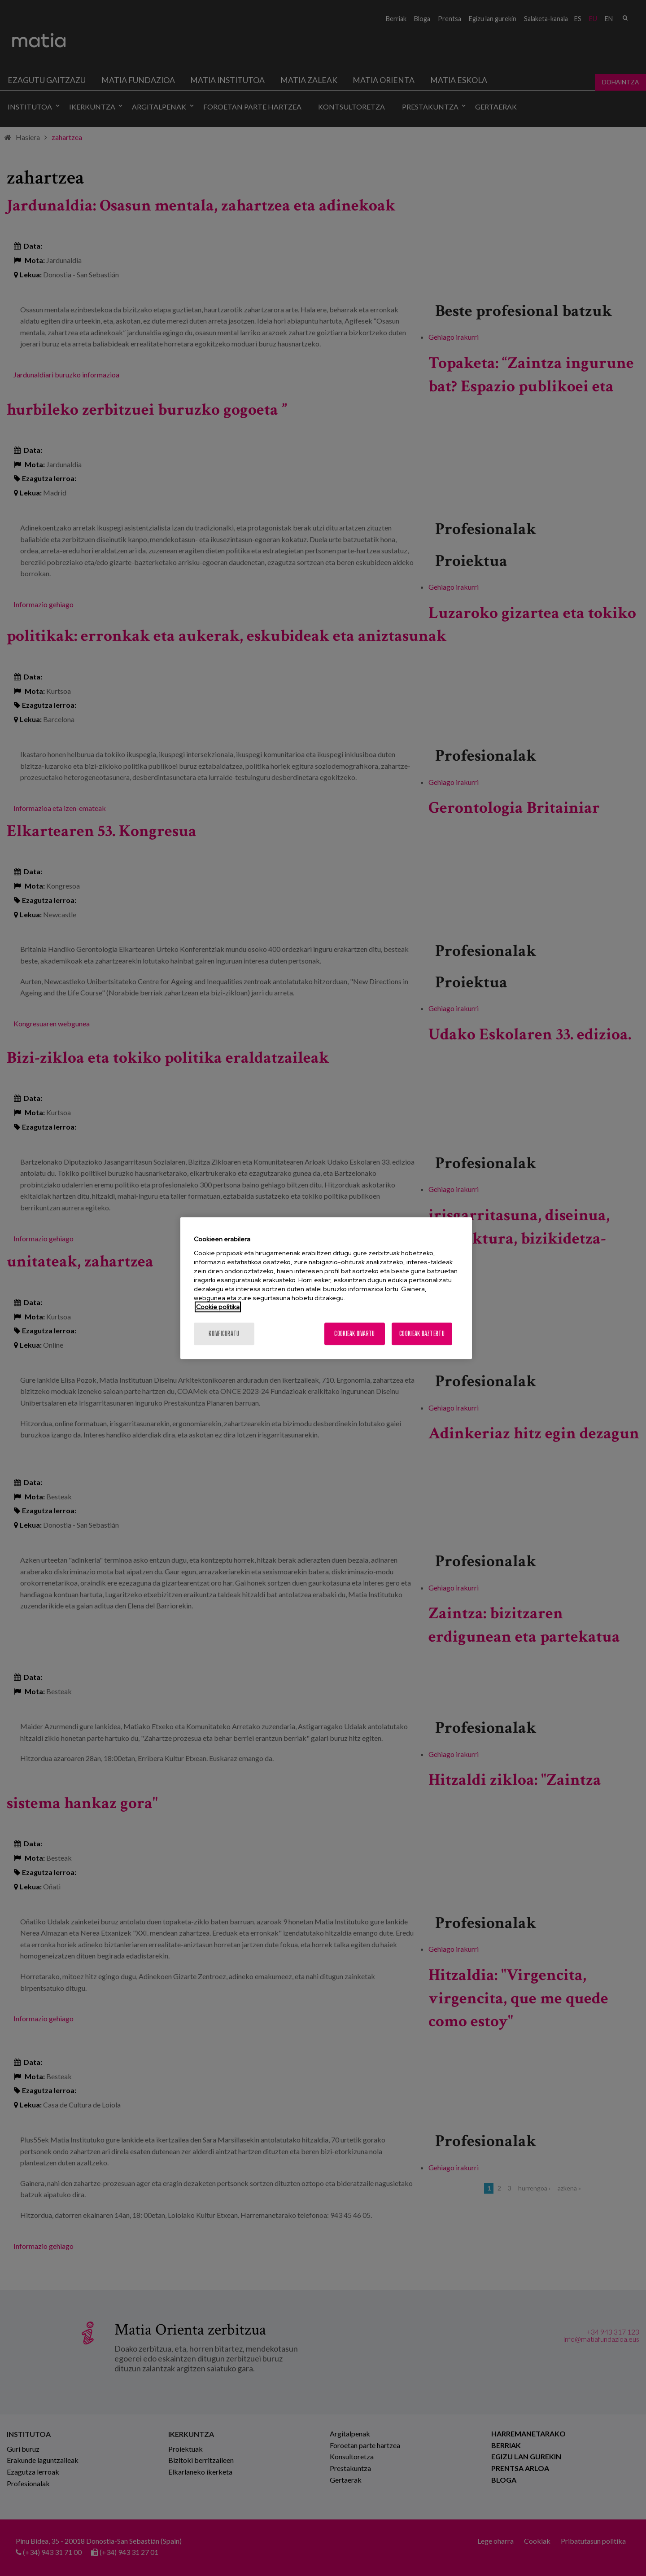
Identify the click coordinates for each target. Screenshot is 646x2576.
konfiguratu (224, 1333)
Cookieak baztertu (422, 1333)
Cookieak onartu (354, 1333)
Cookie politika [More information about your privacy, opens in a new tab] (218, 1307)
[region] (326, 1288)
